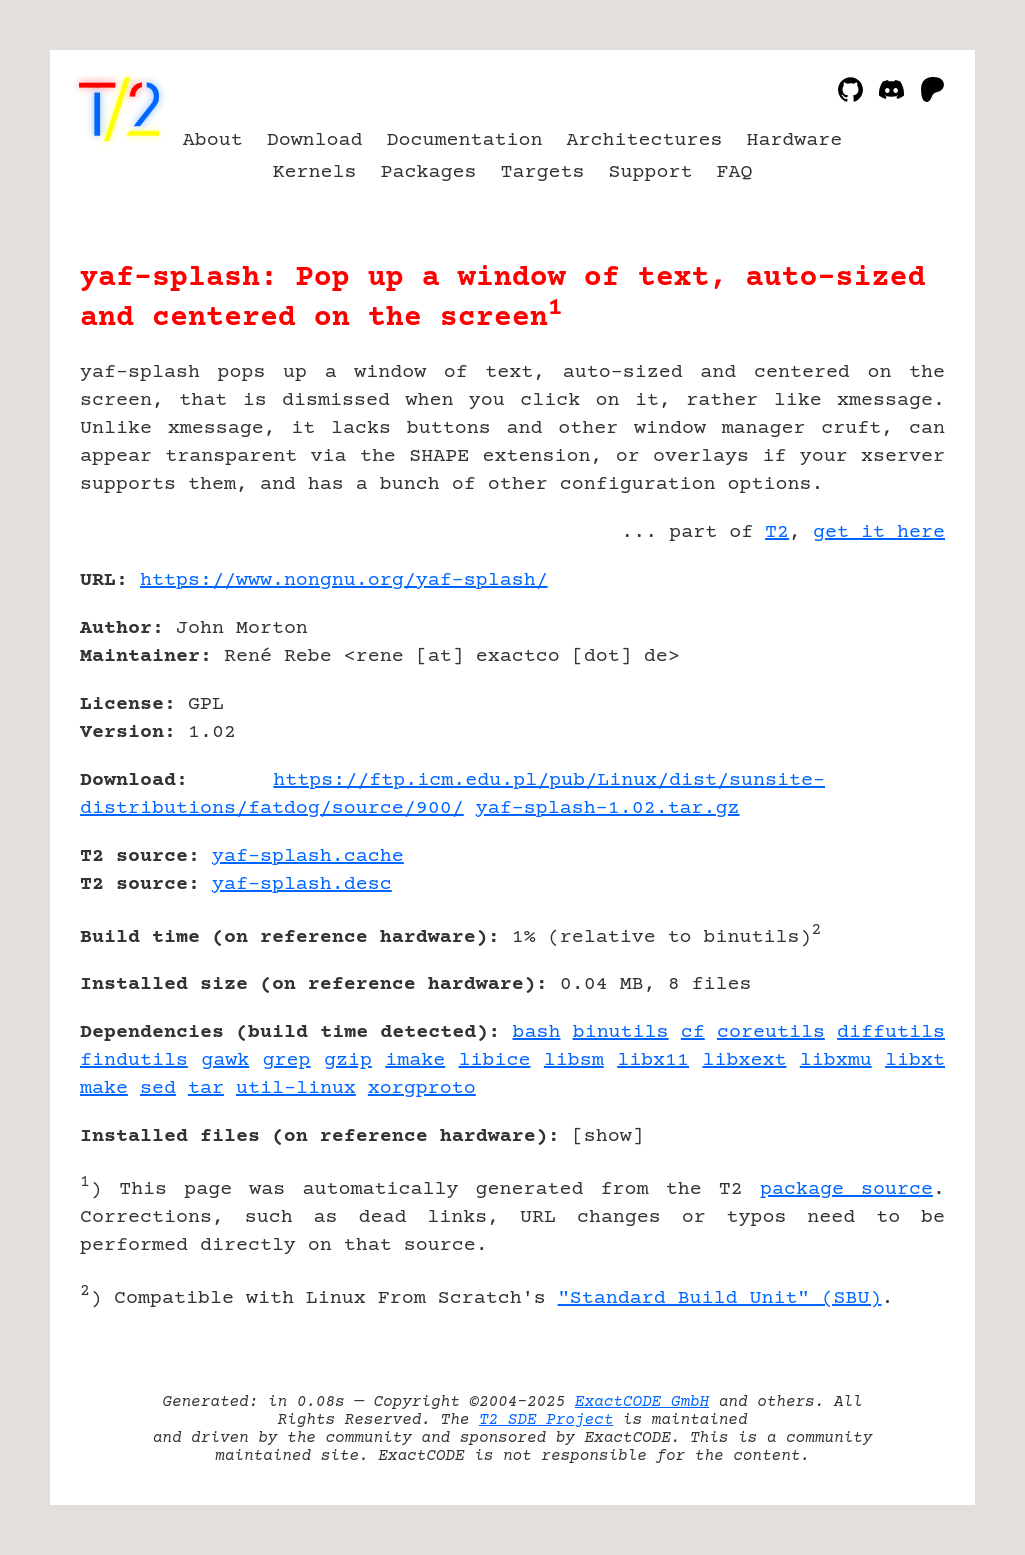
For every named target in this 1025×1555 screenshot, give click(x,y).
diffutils (891, 1032)
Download (315, 140)
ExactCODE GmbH (642, 1402)
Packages (429, 172)
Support (650, 172)
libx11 (653, 1060)
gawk (225, 1060)
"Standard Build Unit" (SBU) (720, 1298)
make (104, 1088)
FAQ (734, 172)
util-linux (296, 1088)
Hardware (794, 140)
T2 (777, 532)
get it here (879, 532)
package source (846, 1189)
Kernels (315, 172)
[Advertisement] (885, 697)
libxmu (836, 1060)
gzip (348, 1060)
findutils (134, 1060)
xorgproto (422, 1088)
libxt (915, 1060)
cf (693, 1032)
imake (415, 1060)
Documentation (465, 140)
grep (287, 1060)
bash (536, 1032)
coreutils (771, 1032)
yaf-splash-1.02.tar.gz (608, 808)
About (213, 140)
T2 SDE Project (546, 1420)
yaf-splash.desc (302, 884)
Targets (543, 172)
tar (206, 1088)
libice (495, 1060)
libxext (744, 1060)
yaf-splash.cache (308, 856)
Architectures (644, 140)
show (608, 1136)
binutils (621, 1032)
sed (158, 1088)
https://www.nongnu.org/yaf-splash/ (344, 580)
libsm (574, 1060)
